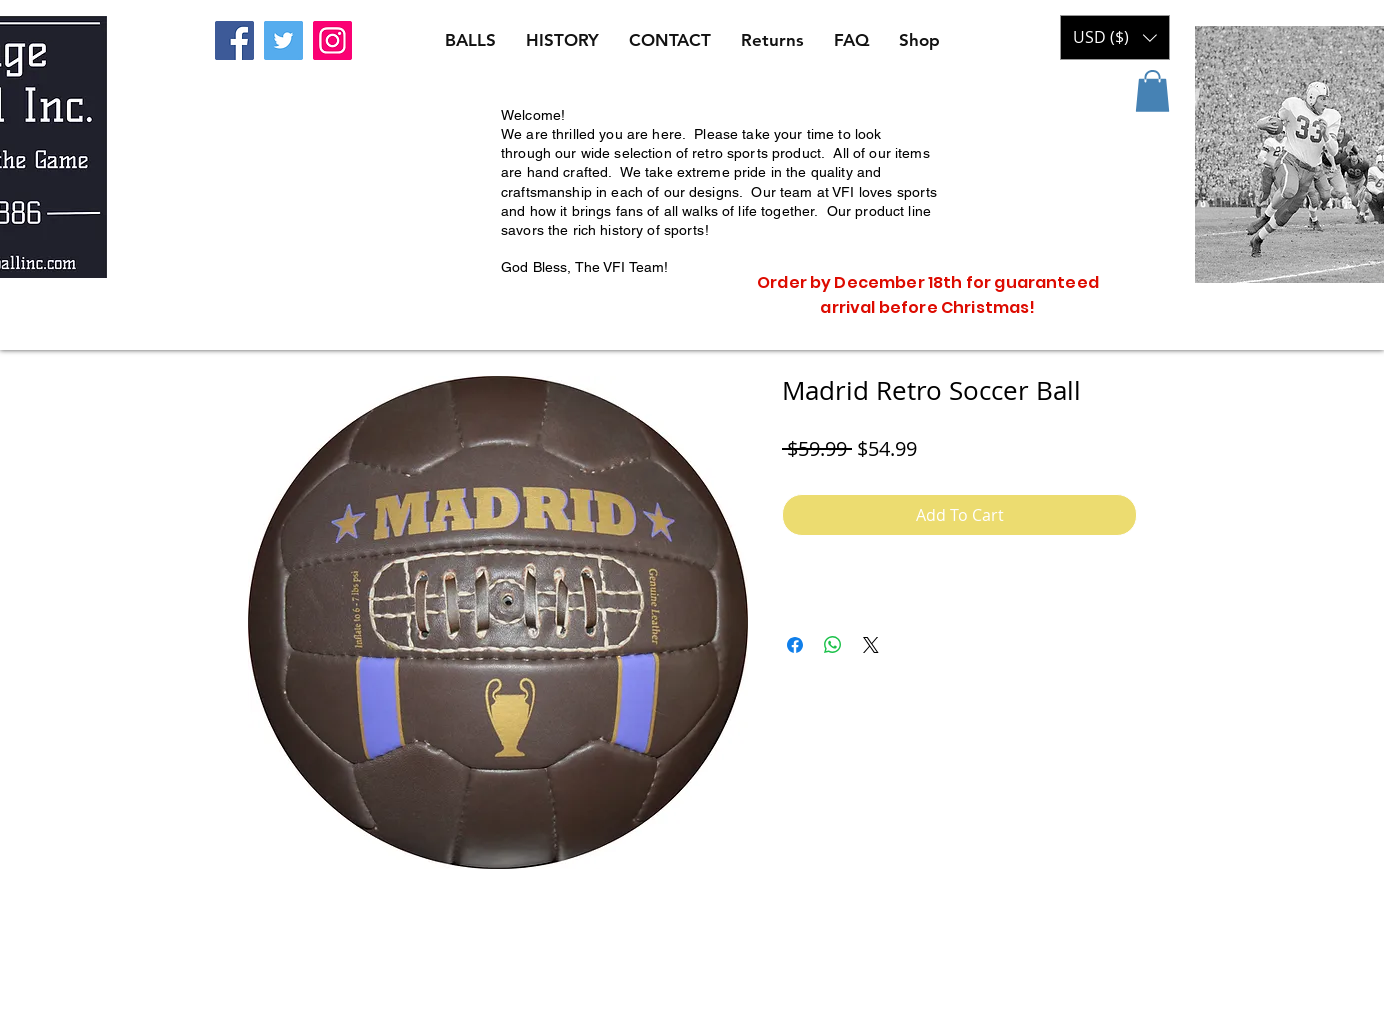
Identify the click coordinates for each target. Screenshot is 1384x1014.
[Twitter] (283, 40)
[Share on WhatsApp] (833, 645)
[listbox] (1115, 37)
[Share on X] (871, 645)
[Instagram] (332, 40)
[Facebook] (234, 40)
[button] (1152, 91)
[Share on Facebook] (795, 645)
